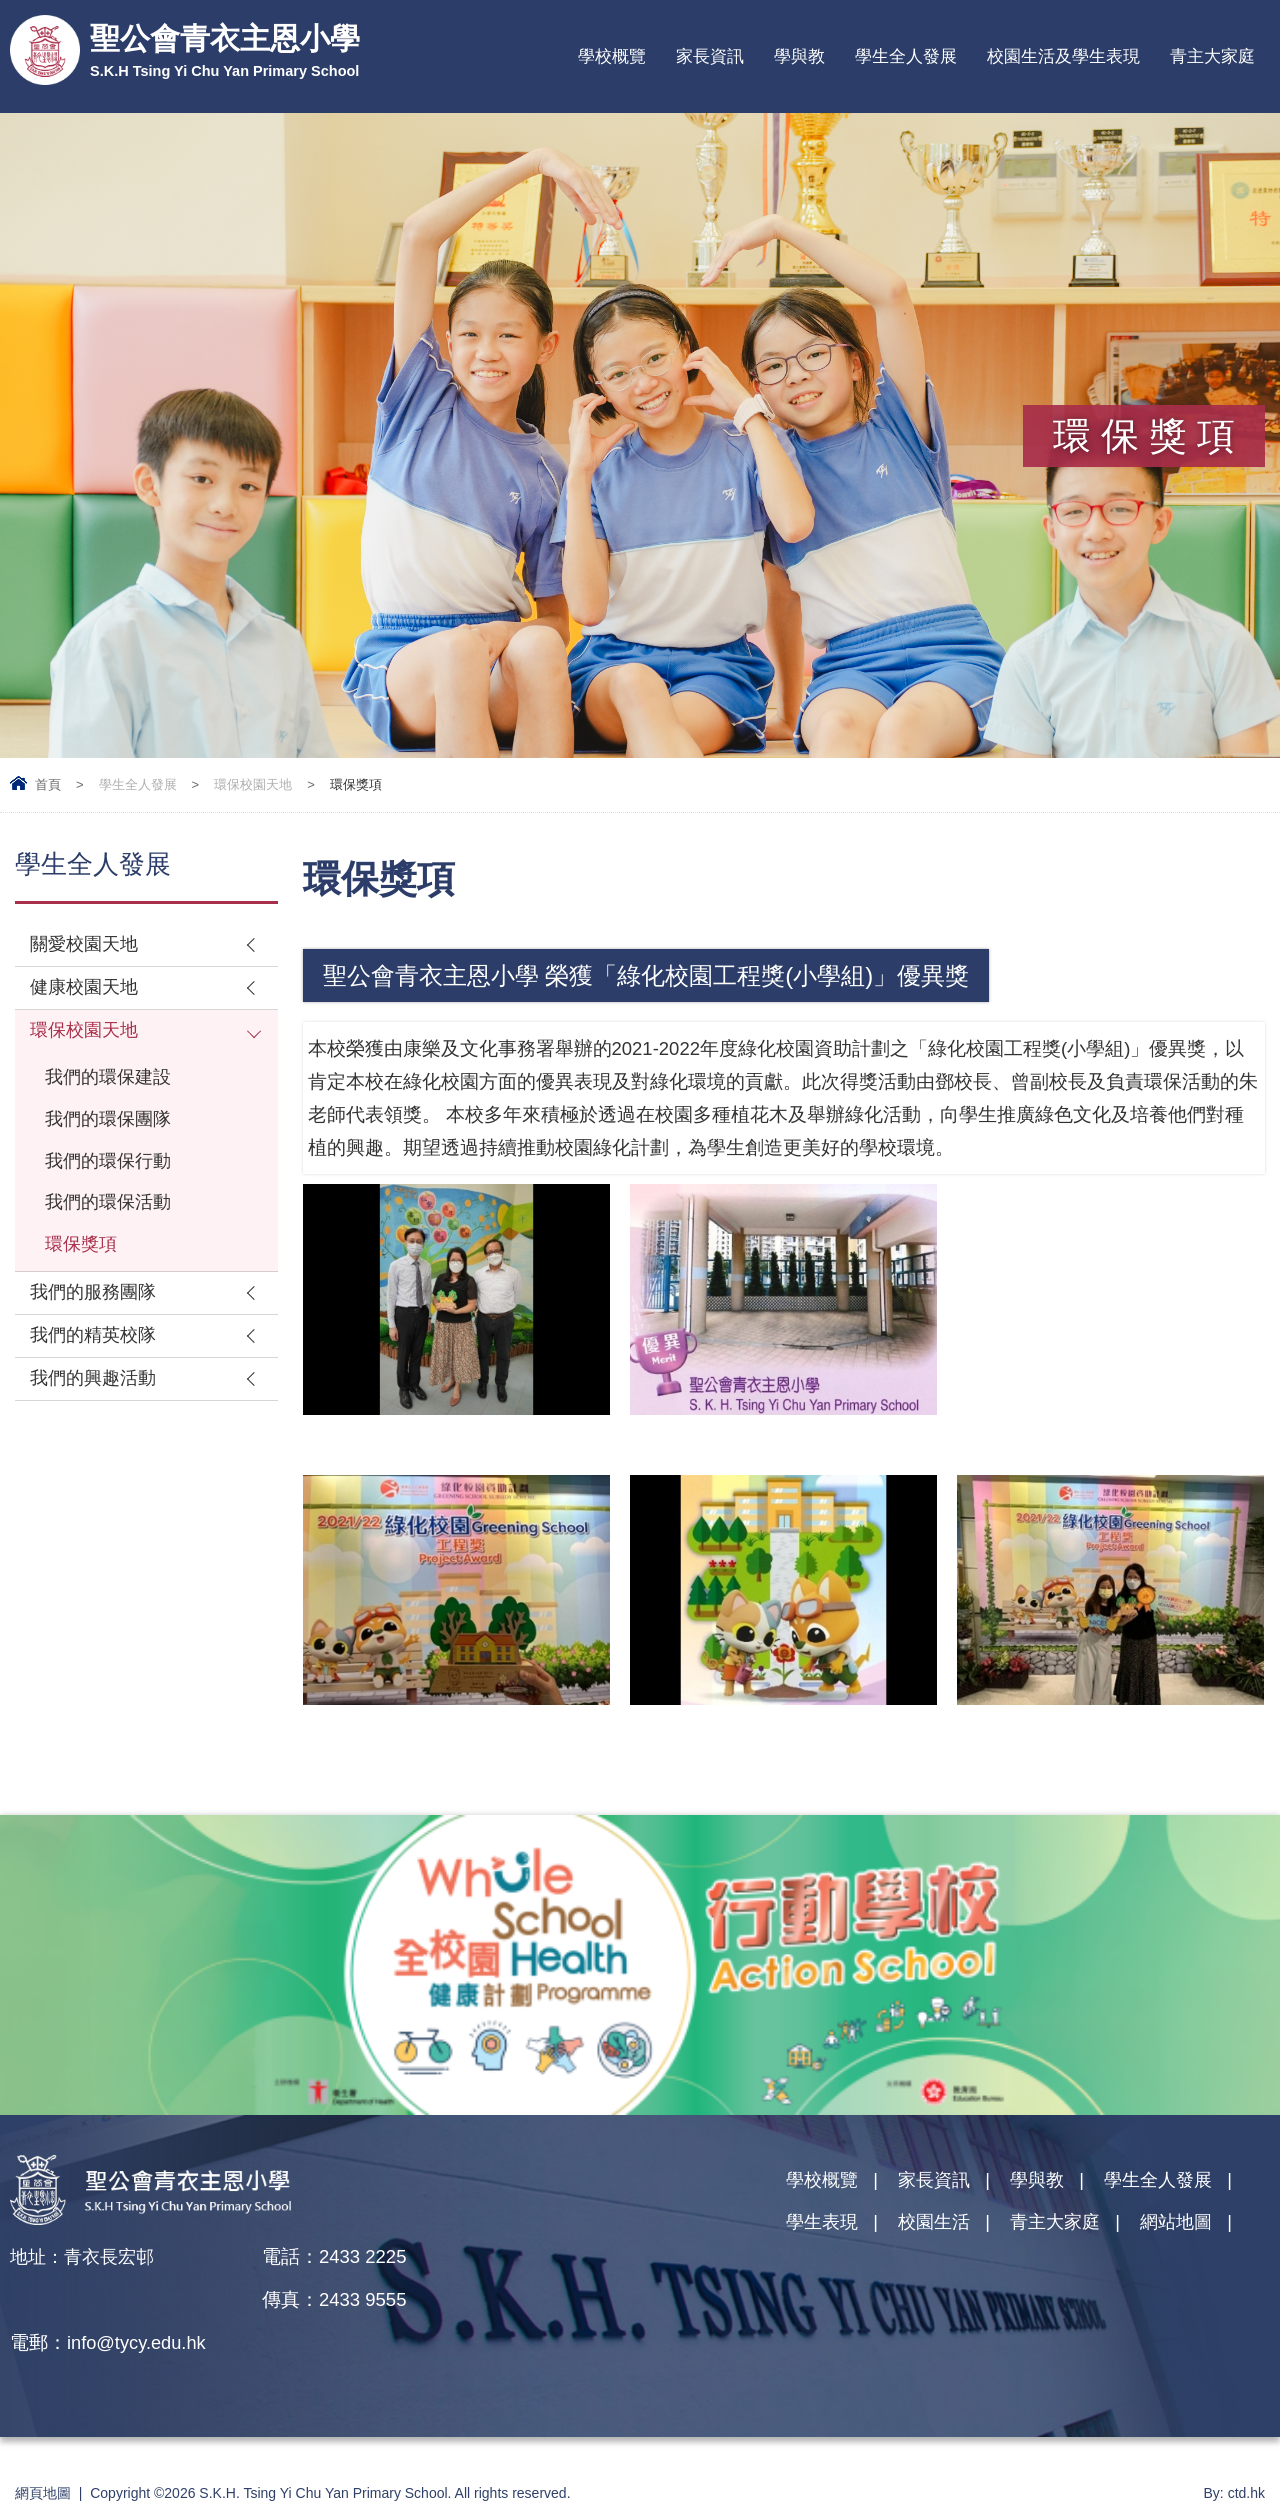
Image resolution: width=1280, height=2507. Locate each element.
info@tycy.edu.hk (389, 2299)
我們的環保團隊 (111, 1124)
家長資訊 (710, 56)
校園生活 (940, 2223)
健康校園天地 (87, 989)
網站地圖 (1191, 2223)
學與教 (799, 56)
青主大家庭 (1212, 56)
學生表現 (824, 2223)
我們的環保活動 (111, 1210)
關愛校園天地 (87, 945)
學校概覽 (612, 56)
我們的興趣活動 (96, 1390)
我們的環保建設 (111, 1081)
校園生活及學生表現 (1063, 56)
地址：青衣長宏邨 (86, 2256)
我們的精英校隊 (96, 1346)
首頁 (48, 784)
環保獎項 (83, 1253)
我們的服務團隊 (96, 1302)
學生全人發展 (906, 56)
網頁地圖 (43, 2450)
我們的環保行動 (111, 1167)
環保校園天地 (253, 784)
